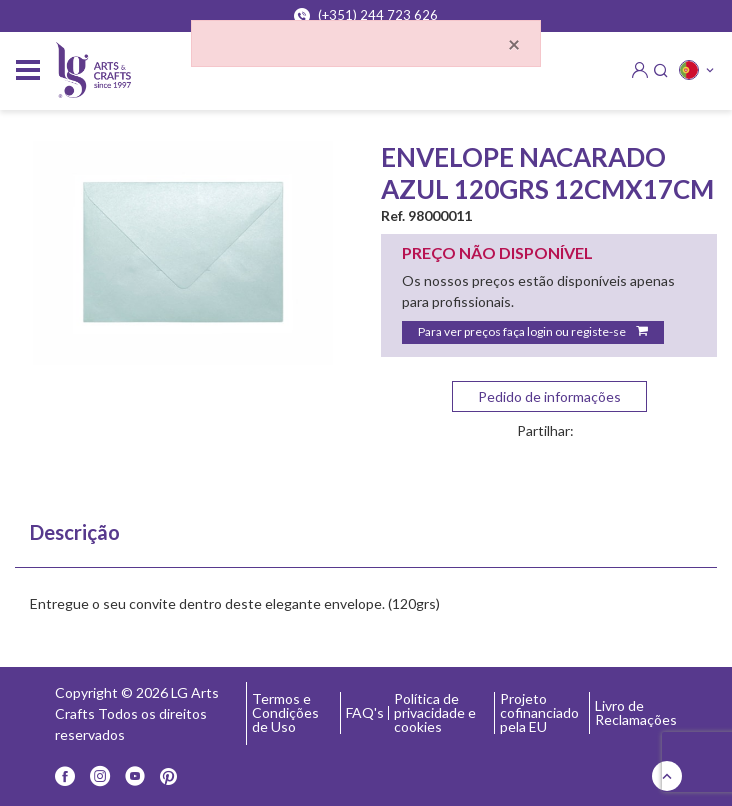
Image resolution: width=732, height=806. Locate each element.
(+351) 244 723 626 (366, 15)
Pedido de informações (549, 396)
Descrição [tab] (75, 532)
